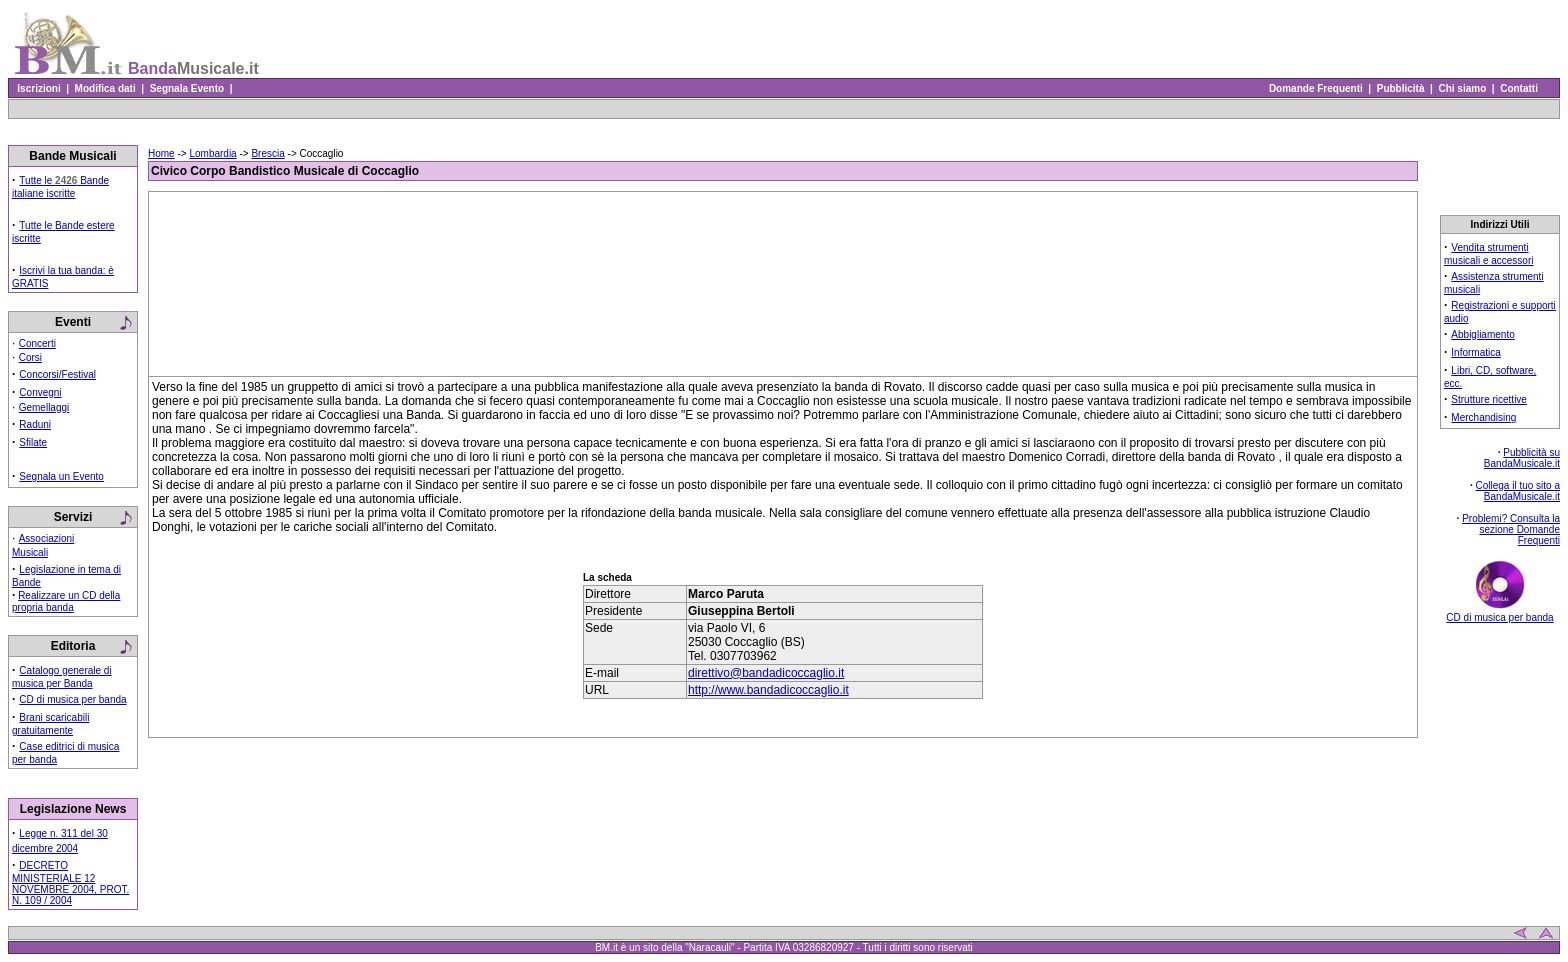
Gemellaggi (44, 407)
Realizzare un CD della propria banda (66, 601)
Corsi (30, 357)
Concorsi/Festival (57, 374)
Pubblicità (1400, 88)
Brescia (267, 153)
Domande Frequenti (1315, 88)
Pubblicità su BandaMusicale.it (1522, 458)
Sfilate (33, 442)
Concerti (37, 343)
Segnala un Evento (61, 476)
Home (161, 153)
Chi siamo (1462, 88)
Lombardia (212, 153)
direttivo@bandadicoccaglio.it (766, 673)
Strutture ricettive (1489, 399)
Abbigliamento (1482, 334)
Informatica (1475, 352)
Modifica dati (105, 88)
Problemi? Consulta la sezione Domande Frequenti (1511, 529)
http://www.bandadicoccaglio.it (768, 690)
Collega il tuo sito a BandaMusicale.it (1518, 491)
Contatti (1519, 88)
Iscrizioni (39, 88)
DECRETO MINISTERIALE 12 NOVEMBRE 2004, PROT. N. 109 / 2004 (70, 883)
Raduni (35, 424)
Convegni (40, 392)
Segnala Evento (187, 88)
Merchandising (1483, 417)
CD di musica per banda (72, 699)
